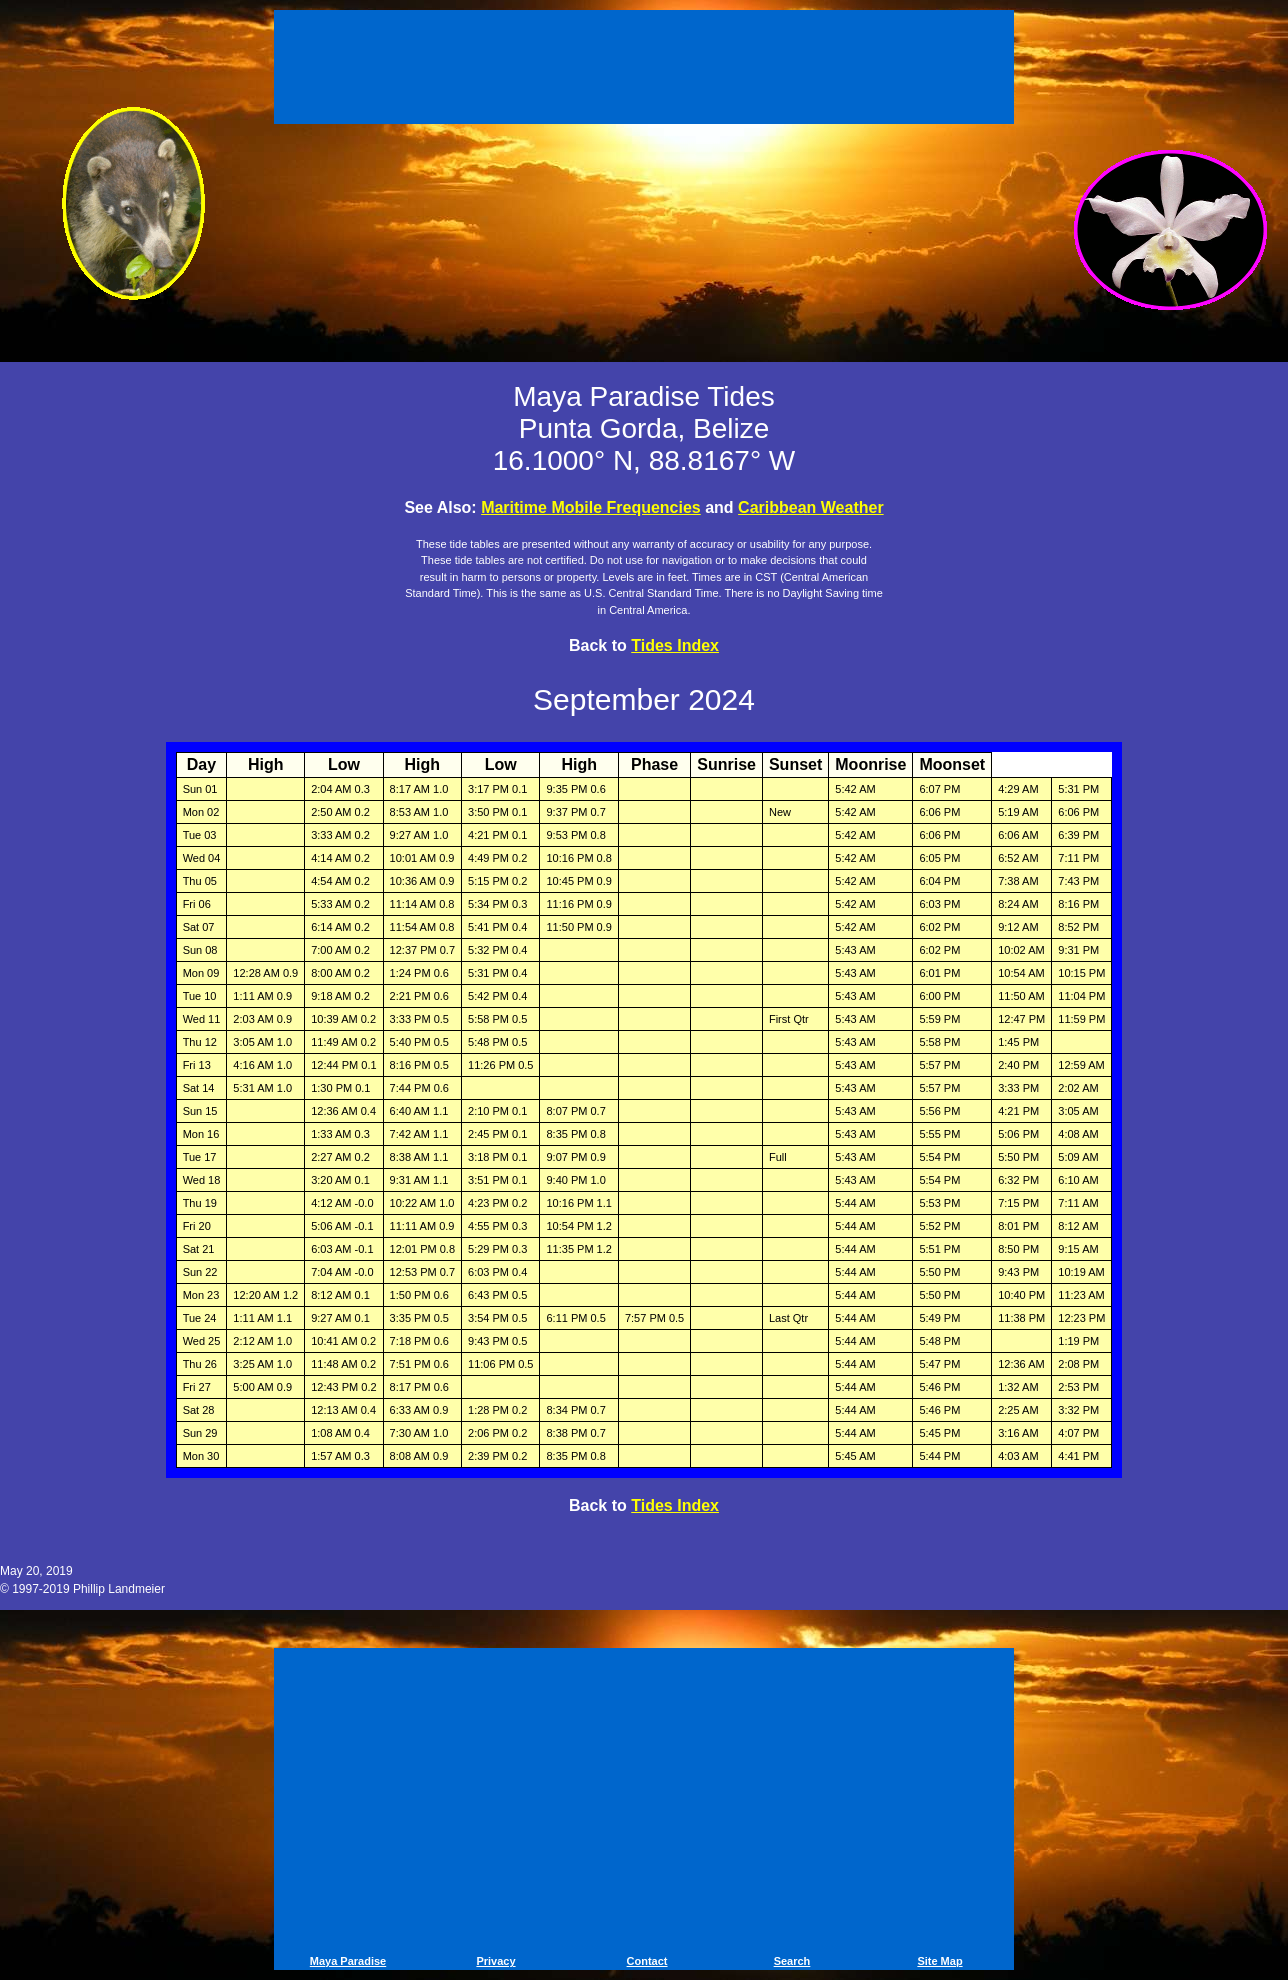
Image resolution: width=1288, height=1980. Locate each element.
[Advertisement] (644, 70)
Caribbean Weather (811, 507)
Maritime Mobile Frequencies (591, 507)
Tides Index (675, 645)
